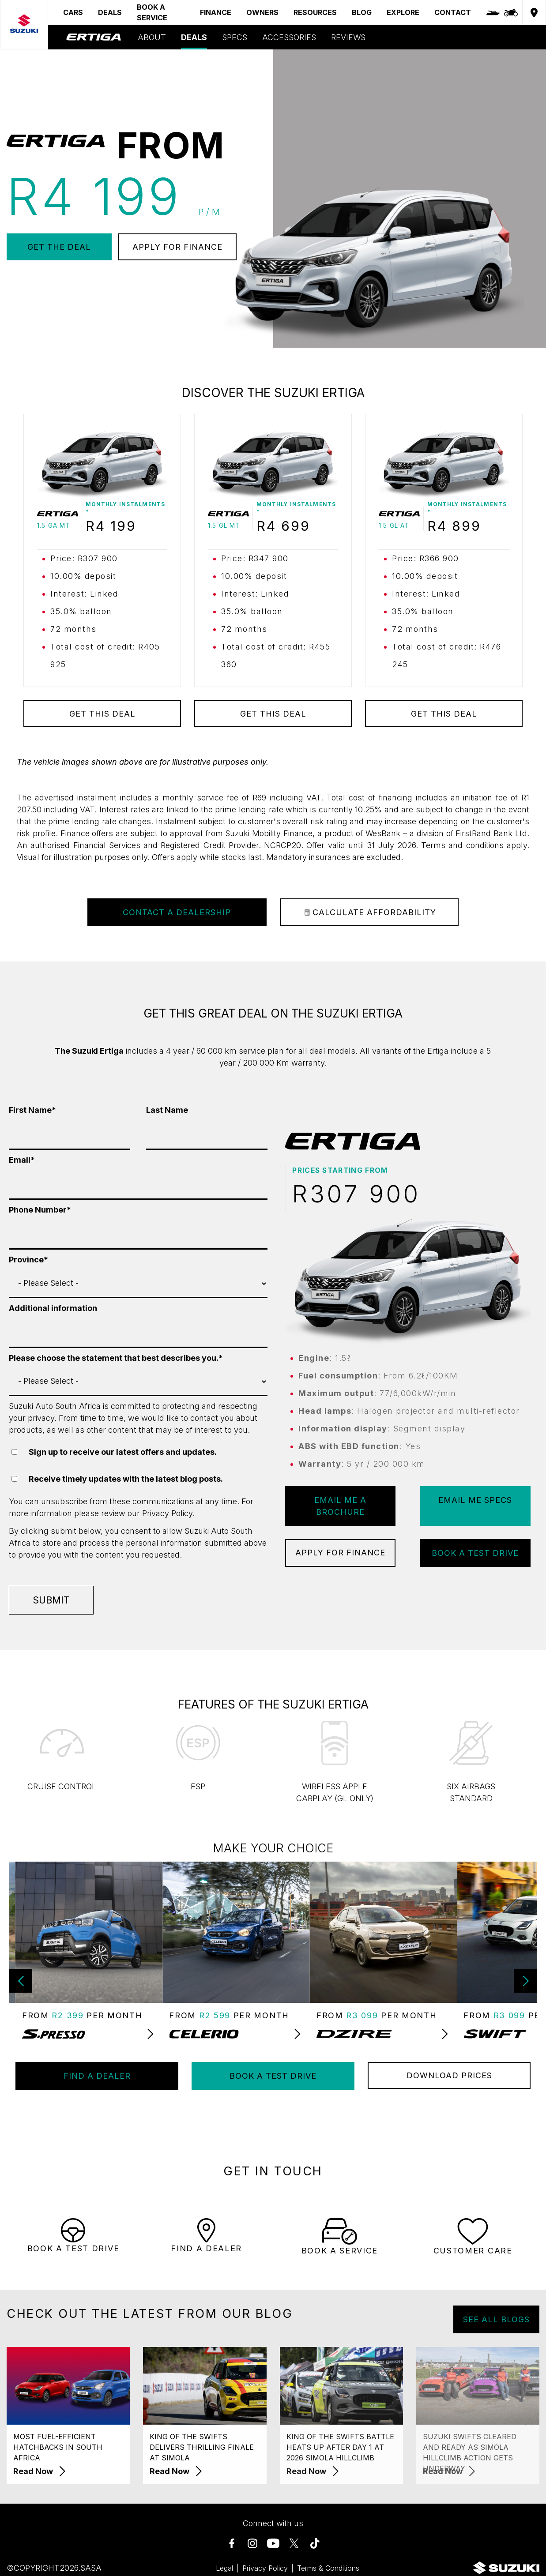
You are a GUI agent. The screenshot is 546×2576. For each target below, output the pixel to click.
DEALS (110, 12)
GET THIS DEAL (102, 713)
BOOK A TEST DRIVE (475, 1553)
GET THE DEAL (59, 247)
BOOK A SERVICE (152, 12)
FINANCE (215, 12)
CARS (73, 12)
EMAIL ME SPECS (475, 1500)
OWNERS (262, 12)
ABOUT (152, 37)
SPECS (234, 37)
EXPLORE (403, 12)
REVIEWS (348, 37)
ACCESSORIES (289, 37)
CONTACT (452, 12)
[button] (525, 1981)
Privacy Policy (167, 1513)
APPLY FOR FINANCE (177, 247)
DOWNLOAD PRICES (449, 2075)
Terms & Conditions (328, 2568)
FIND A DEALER (97, 2075)
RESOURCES (315, 12)
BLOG (362, 12)
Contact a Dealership (177, 912)
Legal (224, 2568)
